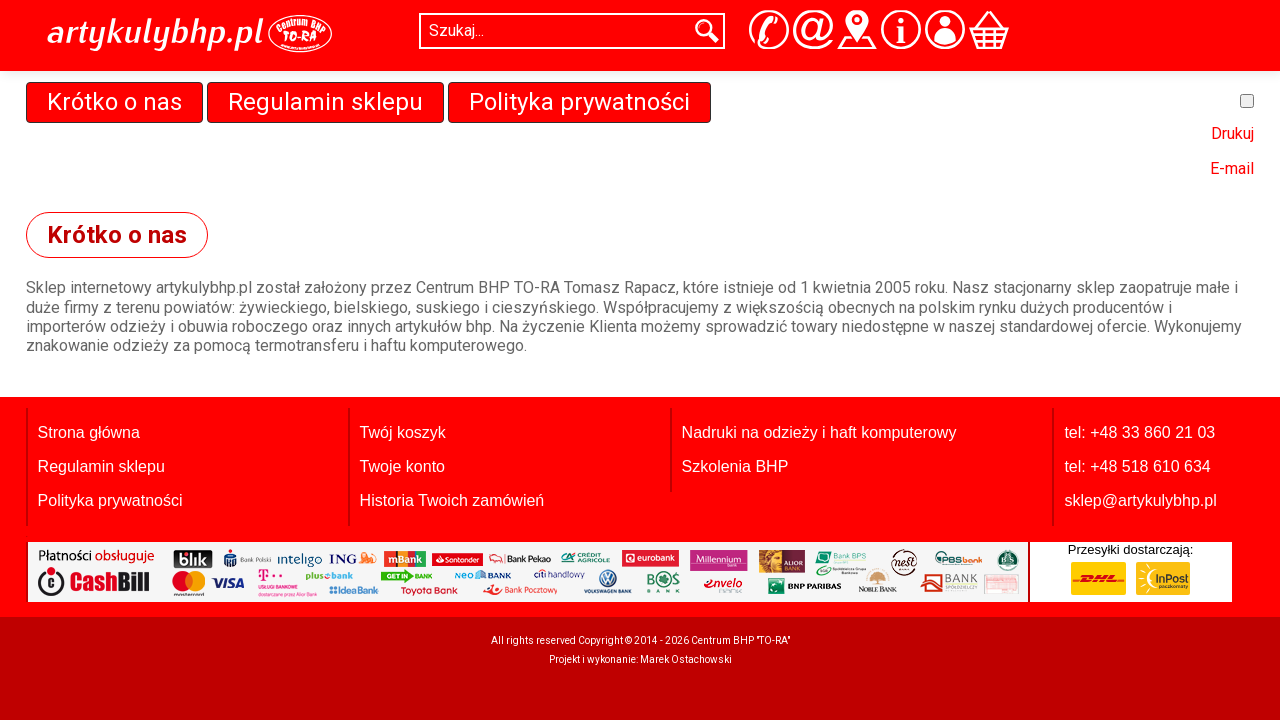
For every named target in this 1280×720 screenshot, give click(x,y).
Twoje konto (402, 466)
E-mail (1232, 168)
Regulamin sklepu (325, 102)
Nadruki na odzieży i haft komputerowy (819, 432)
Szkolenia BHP (735, 466)
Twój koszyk (403, 432)
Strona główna (89, 432)
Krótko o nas (114, 102)
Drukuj (1232, 133)
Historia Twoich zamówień (452, 500)
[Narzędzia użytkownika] (1247, 101)
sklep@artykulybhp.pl (1140, 500)
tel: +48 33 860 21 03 (1139, 432)
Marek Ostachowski (686, 659)
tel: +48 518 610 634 (1137, 466)
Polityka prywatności (579, 102)
